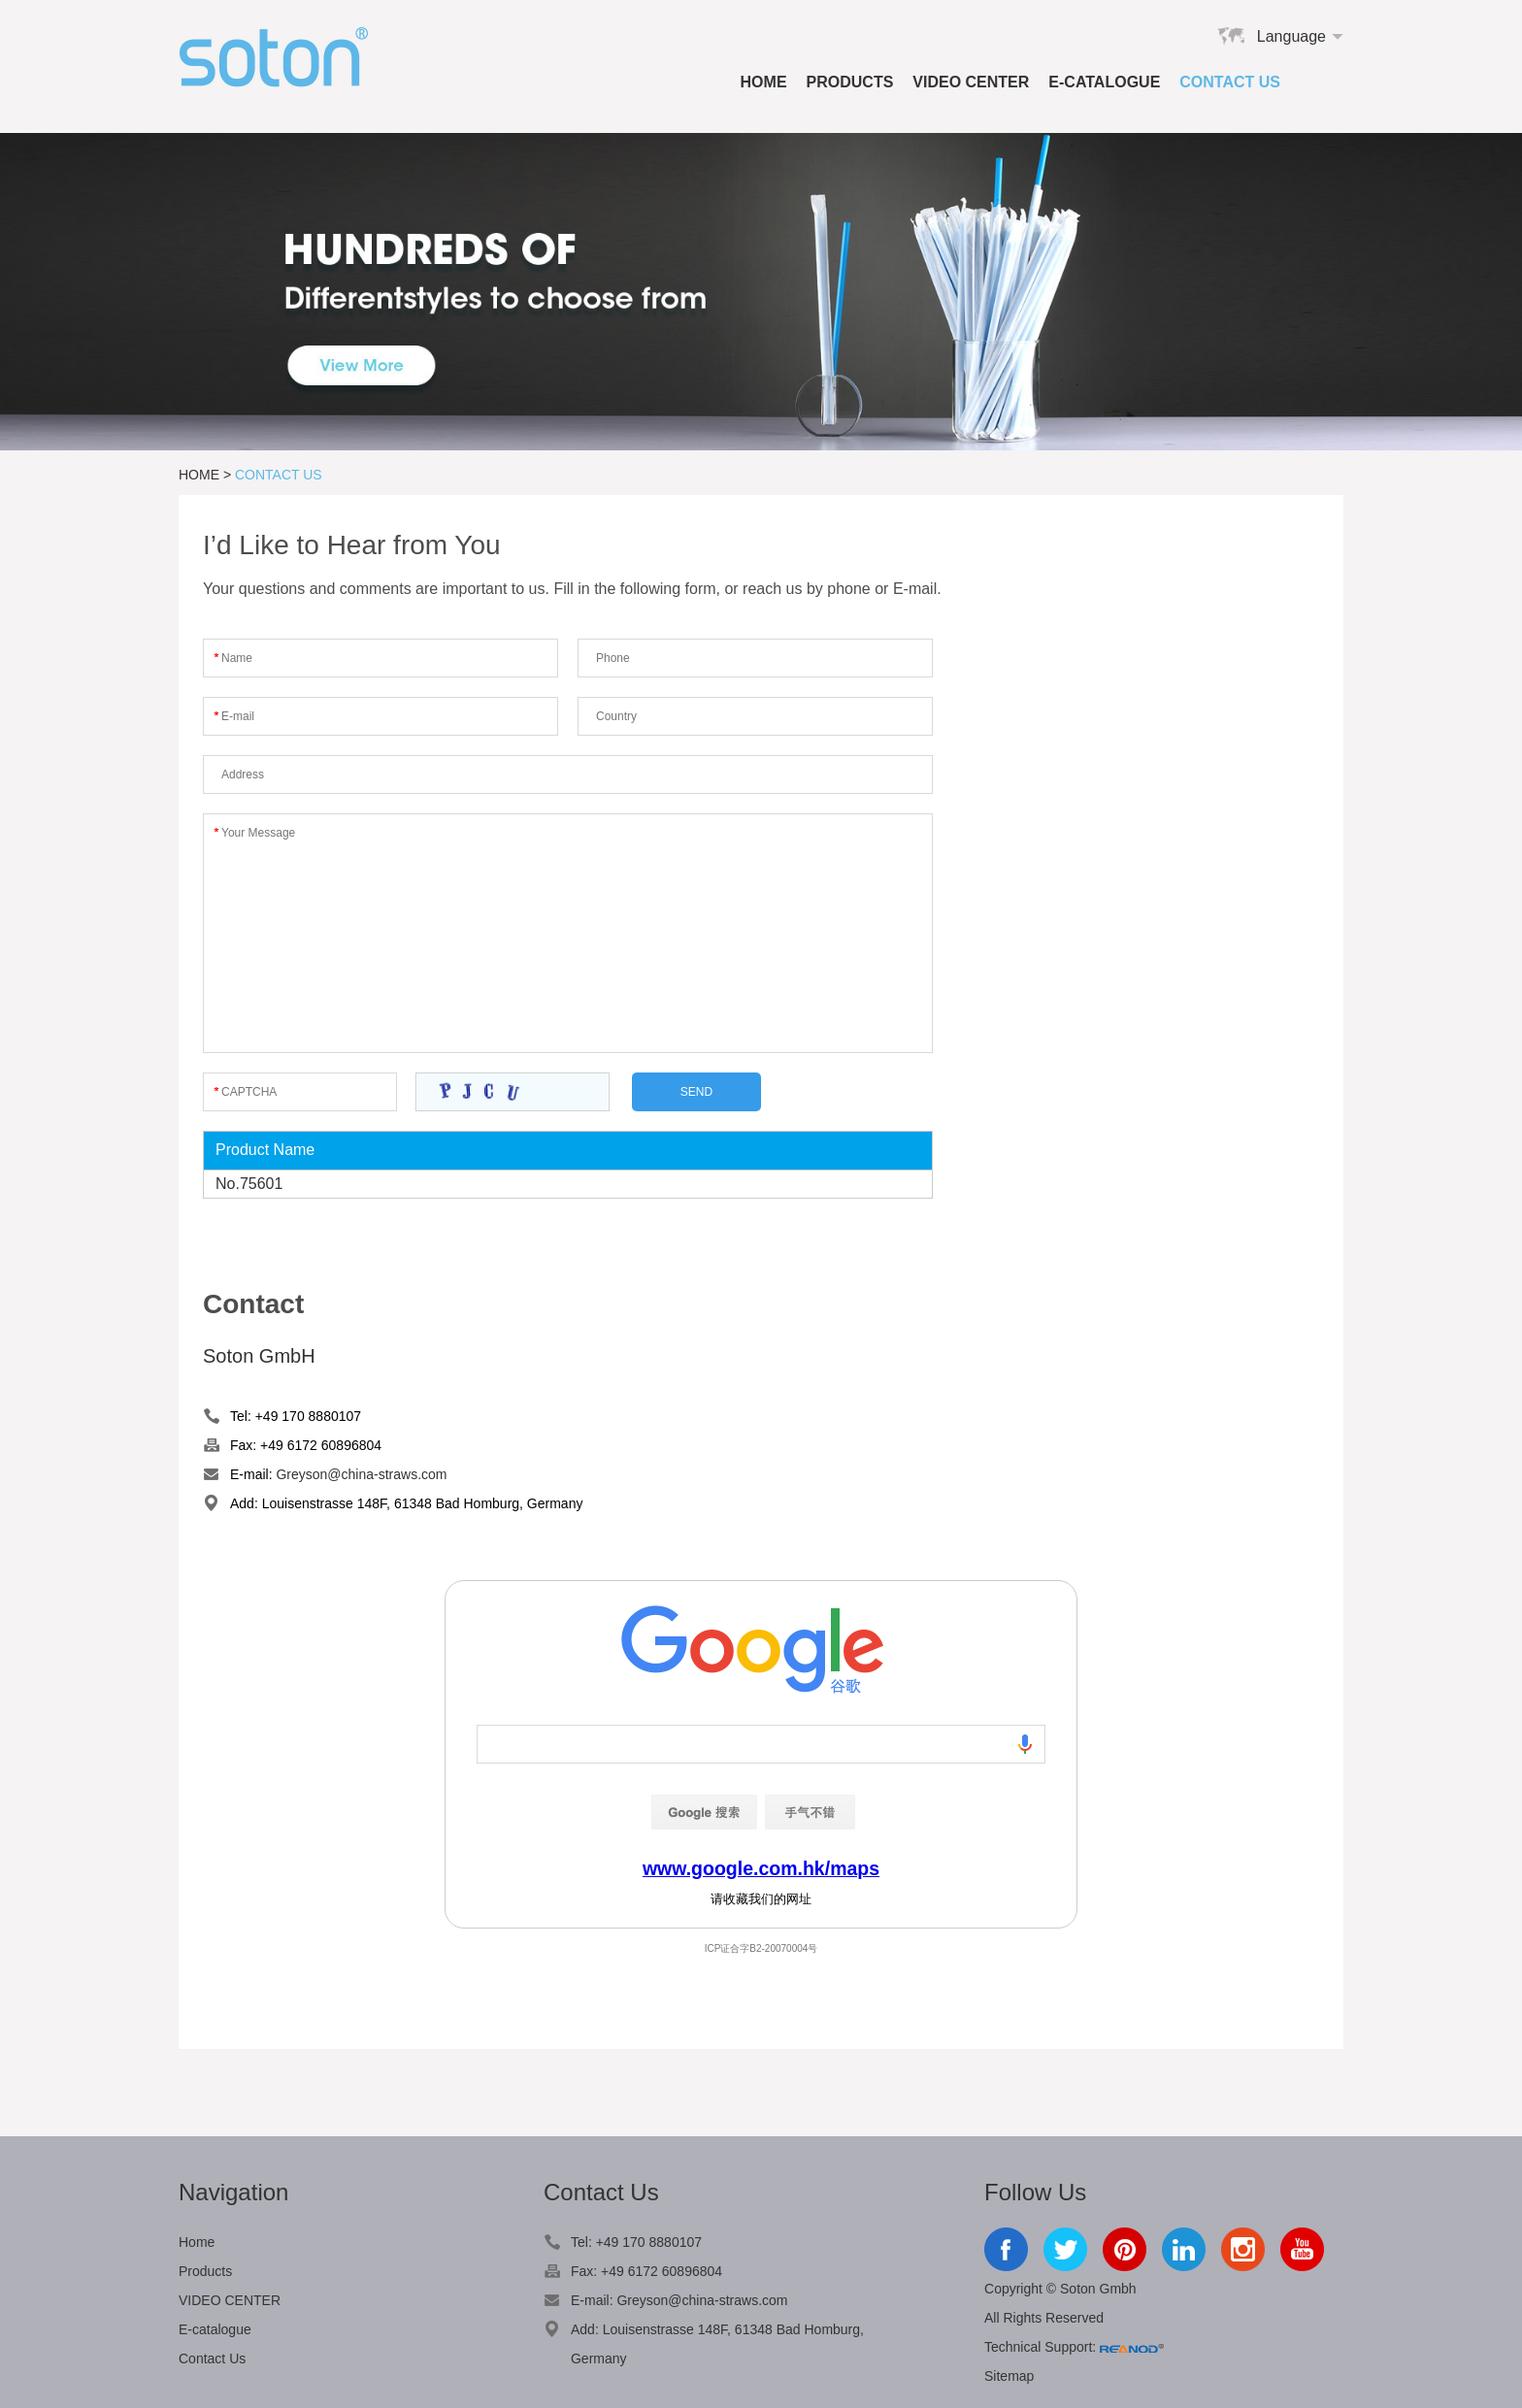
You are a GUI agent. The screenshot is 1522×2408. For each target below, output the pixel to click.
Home (764, 82)
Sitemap (1009, 2376)
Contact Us (1229, 82)
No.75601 (248, 1183)
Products (850, 82)
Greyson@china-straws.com (361, 1474)
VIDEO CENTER (970, 82)
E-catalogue (1104, 82)
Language (1291, 36)
